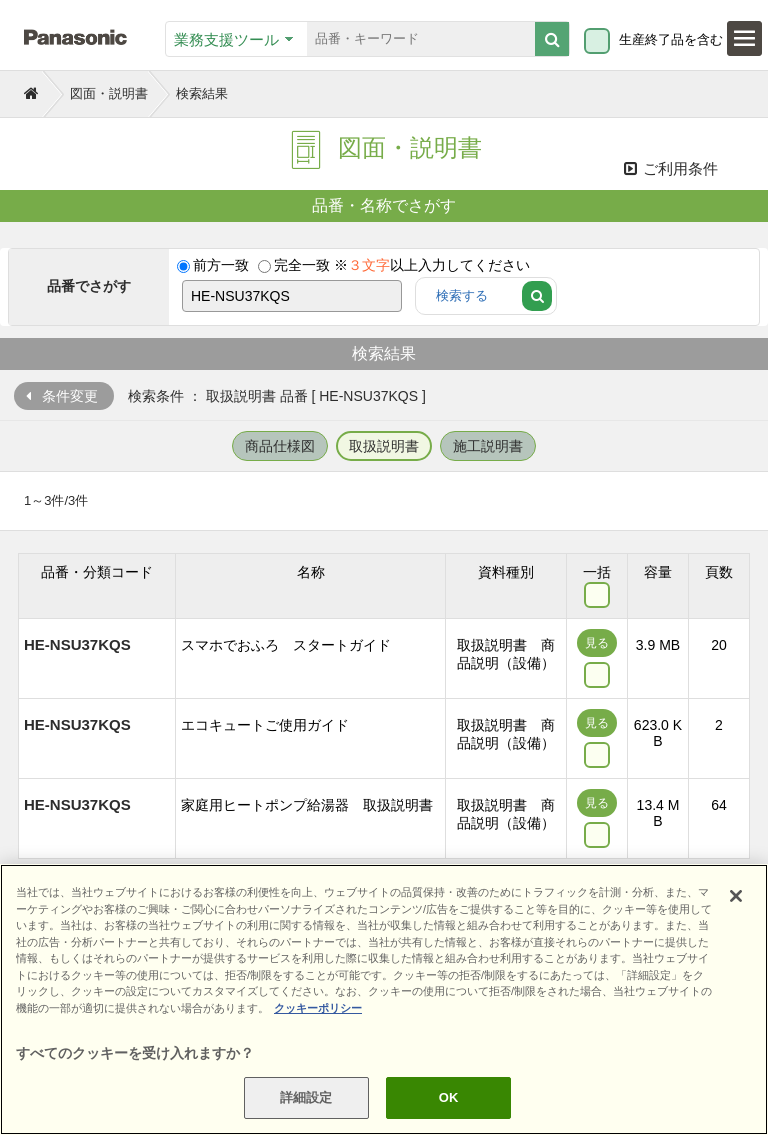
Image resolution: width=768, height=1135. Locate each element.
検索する (462, 295)
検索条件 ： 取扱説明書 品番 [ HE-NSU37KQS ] (277, 396)
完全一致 (302, 265)
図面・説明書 (109, 93)
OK (449, 1097)
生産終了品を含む (671, 39)
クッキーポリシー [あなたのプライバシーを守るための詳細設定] (318, 1008)
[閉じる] (736, 896)
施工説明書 (488, 446)
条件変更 (70, 396)
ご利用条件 (671, 168)
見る (597, 643)
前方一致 (221, 265)
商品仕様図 (280, 446)
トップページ (33, 92)
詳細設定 (306, 1097)
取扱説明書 (384, 446)
